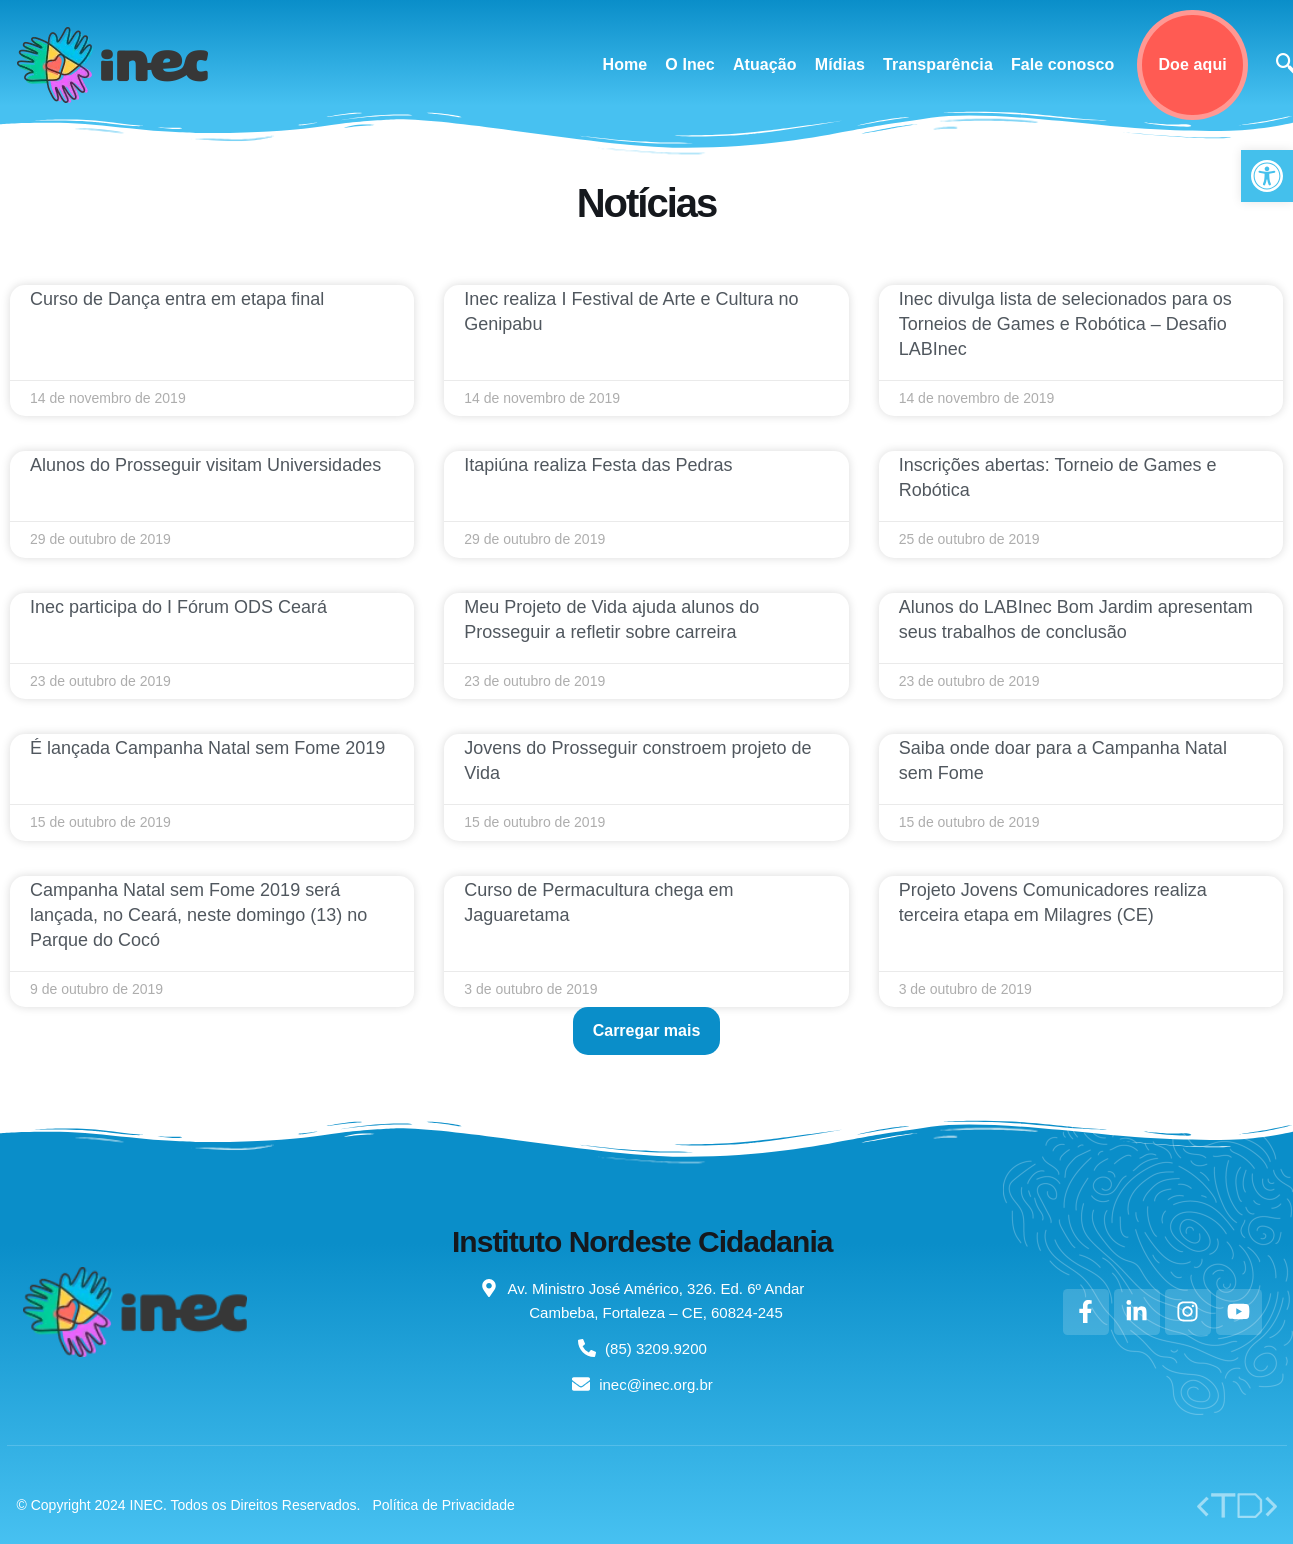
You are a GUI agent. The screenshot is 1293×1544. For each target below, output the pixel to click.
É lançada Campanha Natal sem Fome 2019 (207, 748)
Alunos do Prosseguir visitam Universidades (205, 465)
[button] (647, 1031)
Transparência (938, 64)
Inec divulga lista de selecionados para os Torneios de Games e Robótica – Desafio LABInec (1065, 324)
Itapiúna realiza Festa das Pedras (598, 465)
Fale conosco (1062, 64)
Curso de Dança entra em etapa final (177, 299)
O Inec (690, 64)
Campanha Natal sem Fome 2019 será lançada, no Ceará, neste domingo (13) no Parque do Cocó (198, 915)
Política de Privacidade (443, 1505)
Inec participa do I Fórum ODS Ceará (178, 607)
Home (625, 64)
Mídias (840, 64)
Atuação (765, 64)
